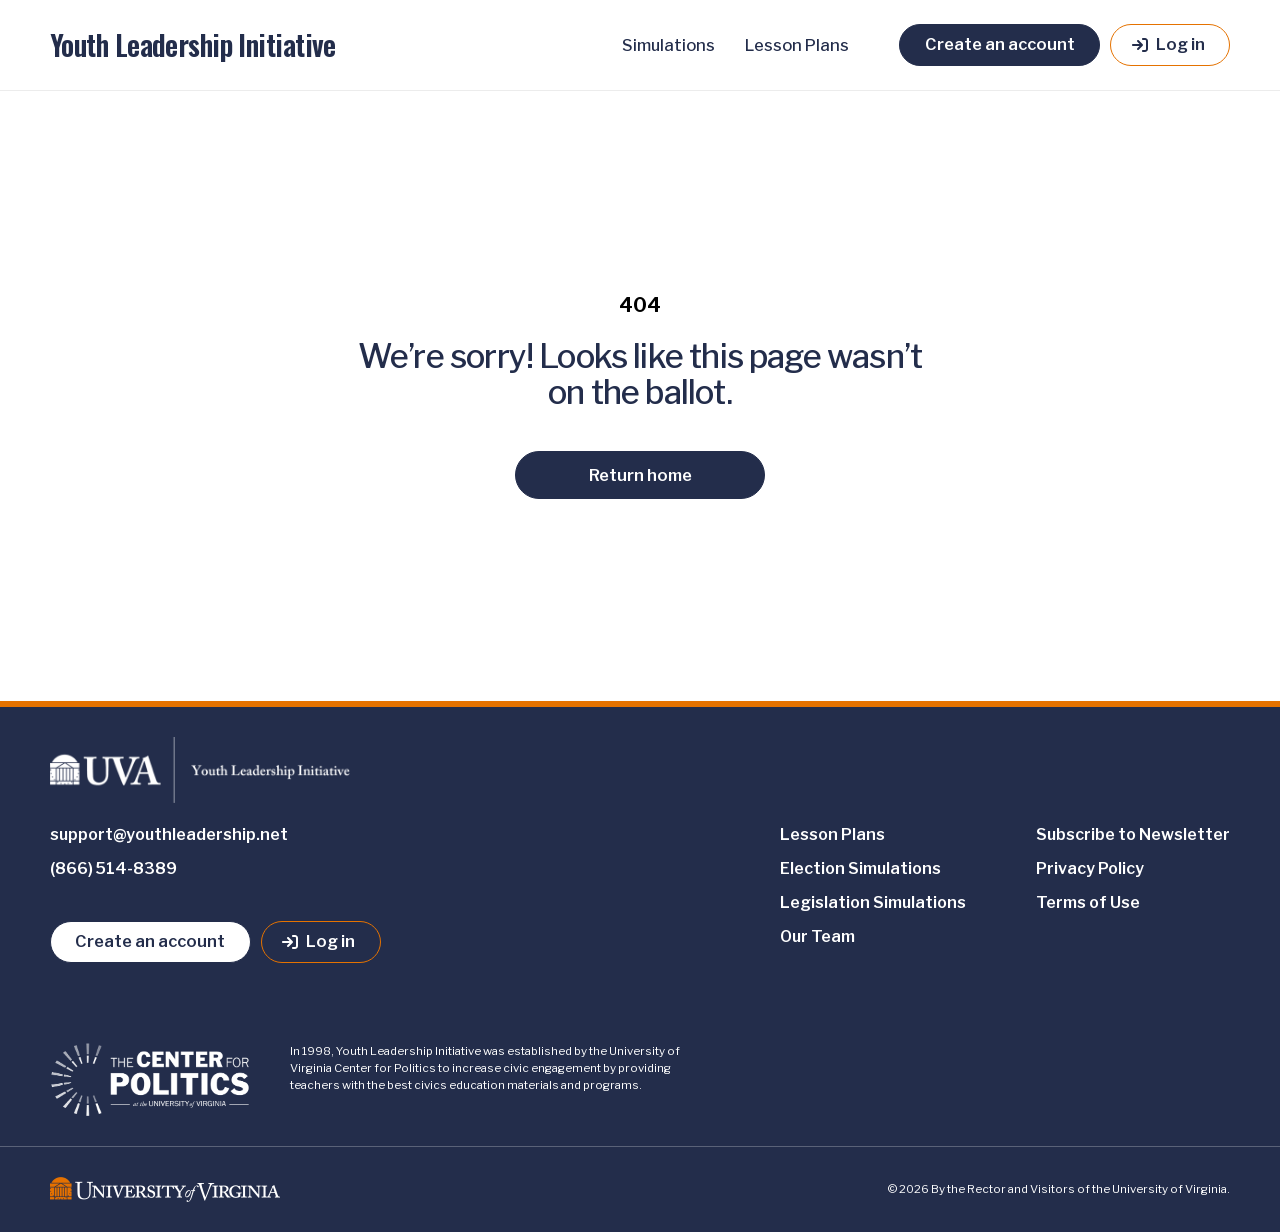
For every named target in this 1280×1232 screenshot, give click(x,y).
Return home (640, 475)
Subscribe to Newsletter (1133, 834)
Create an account (1000, 44)
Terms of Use (1088, 902)
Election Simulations (860, 868)
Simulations (668, 45)
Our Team (817, 936)
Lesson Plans (797, 45)
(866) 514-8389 (113, 868)
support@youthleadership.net (169, 834)
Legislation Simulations (873, 902)
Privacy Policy (1090, 868)
